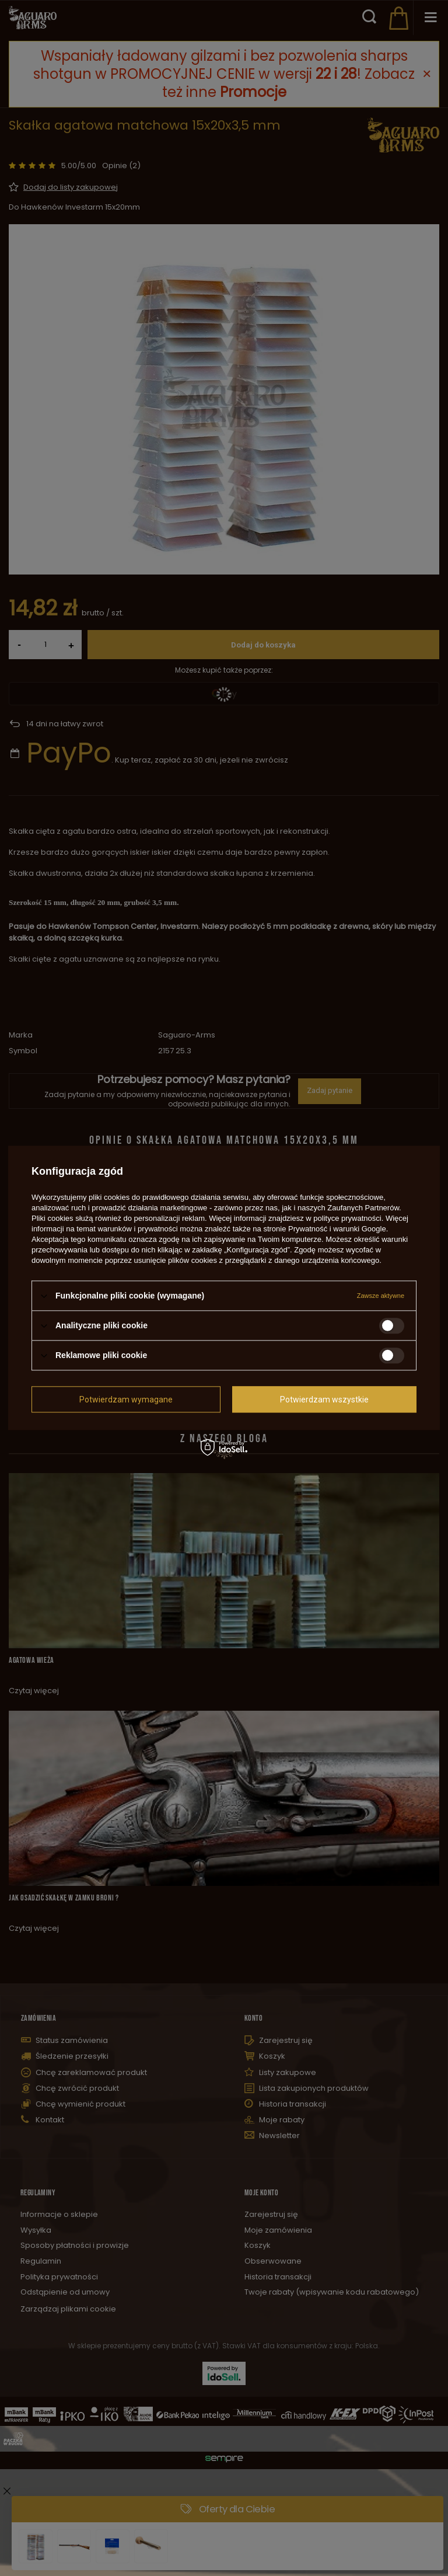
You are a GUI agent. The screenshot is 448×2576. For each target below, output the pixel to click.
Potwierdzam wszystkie (324, 1399)
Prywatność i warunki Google (337, 1228)
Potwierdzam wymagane (126, 1399)
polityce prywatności (347, 1218)
